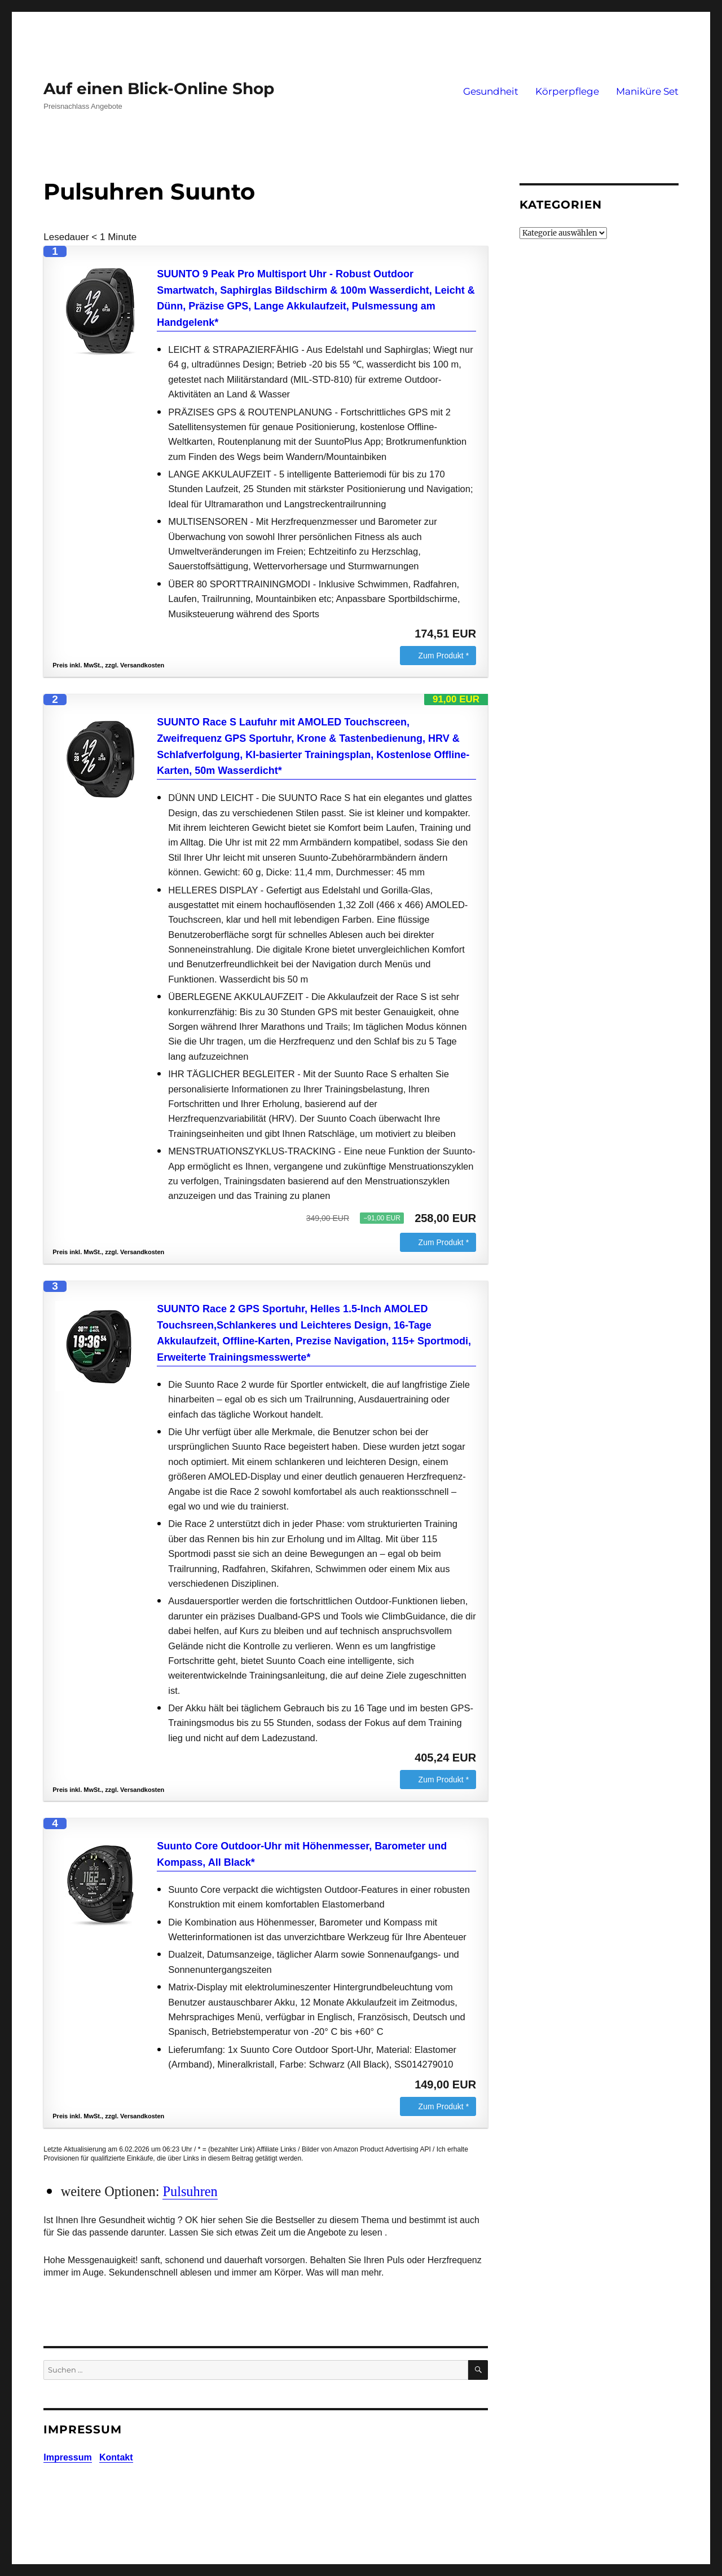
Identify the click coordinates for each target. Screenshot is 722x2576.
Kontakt (116, 2457)
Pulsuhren (189, 2191)
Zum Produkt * (444, 655)
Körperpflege (567, 91)
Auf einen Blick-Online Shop (158, 88)
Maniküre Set (647, 91)
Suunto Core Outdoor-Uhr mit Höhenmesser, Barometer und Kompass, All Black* (302, 1854)
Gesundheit (490, 91)
